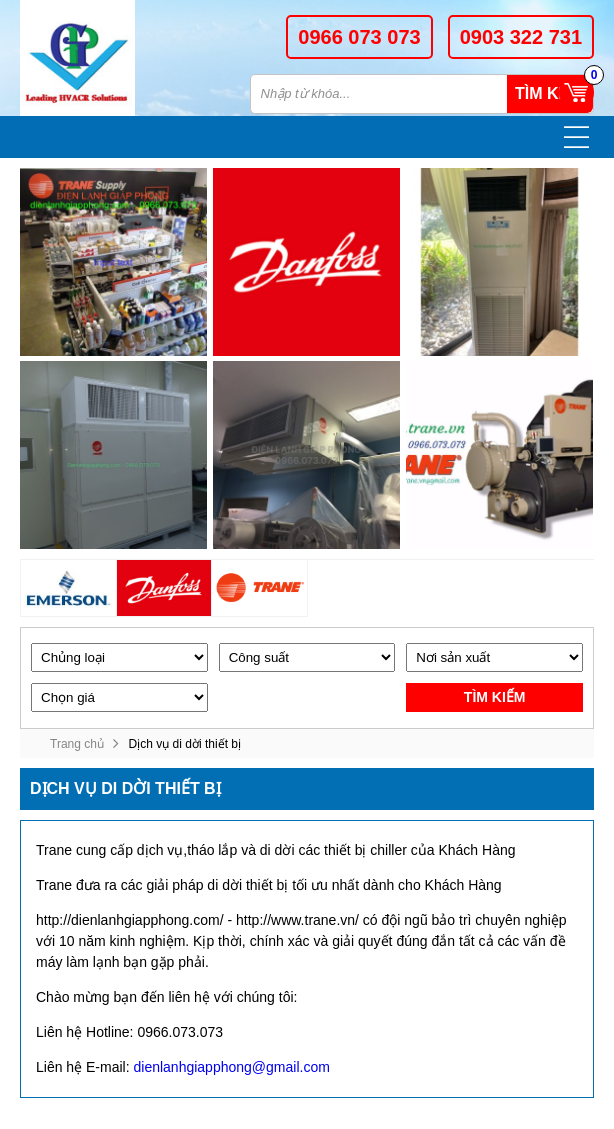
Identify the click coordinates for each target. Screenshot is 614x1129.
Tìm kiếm (550, 93)
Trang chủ (77, 744)
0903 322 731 (521, 37)
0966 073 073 (359, 37)
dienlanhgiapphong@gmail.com (231, 1067)
